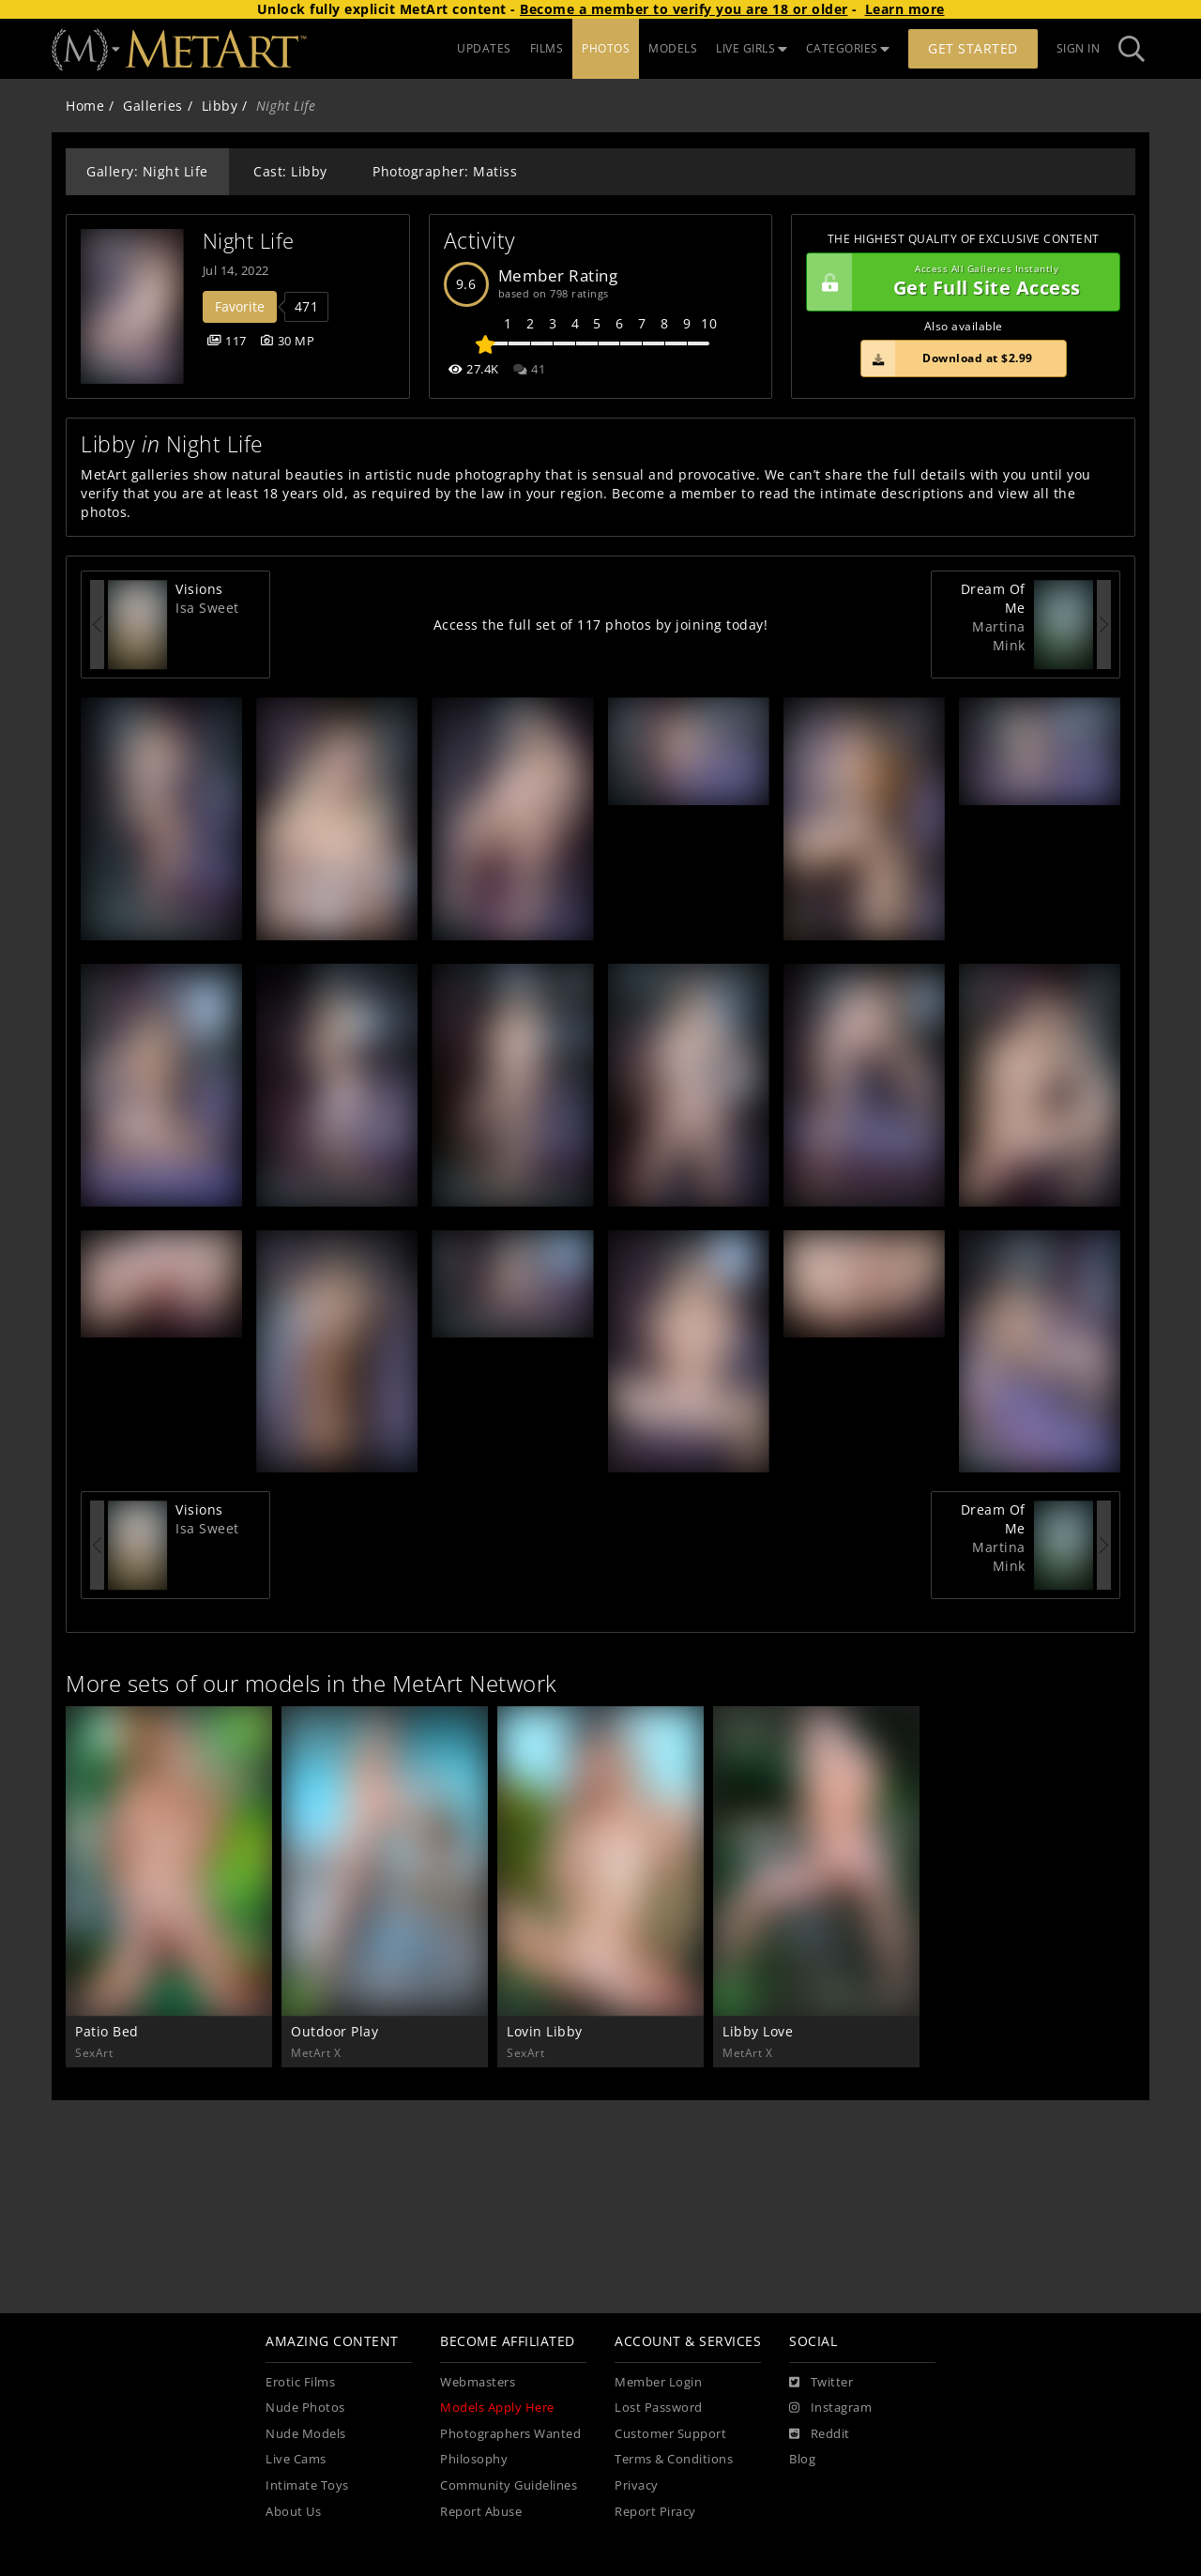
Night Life (249, 240)
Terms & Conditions (674, 2459)
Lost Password (659, 2408)
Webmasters (477, 2382)
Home (85, 105)
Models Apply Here (497, 2408)
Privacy (637, 2485)
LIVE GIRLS (751, 48)
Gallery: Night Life (147, 171)
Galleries (153, 105)
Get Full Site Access (958, 282)
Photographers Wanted (510, 2434)
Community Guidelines (508, 2485)
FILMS (547, 48)
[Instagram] (830, 2408)
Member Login (658, 2382)
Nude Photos (305, 2408)
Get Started (973, 48)
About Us (293, 2512)
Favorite (240, 306)
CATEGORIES (848, 48)
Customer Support (670, 2434)
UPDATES (484, 48)
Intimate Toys (307, 2485)
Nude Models (306, 2434)
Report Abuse (481, 2512)
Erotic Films (300, 2382)
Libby (220, 105)
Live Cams (296, 2459)
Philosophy (474, 2459)
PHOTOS (606, 48)
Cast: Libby (290, 171)
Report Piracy (655, 2512)
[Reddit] (819, 2434)
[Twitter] (821, 2382)
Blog (802, 2459)
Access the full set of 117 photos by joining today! (600, 624)
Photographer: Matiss (444, 171)
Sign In (1079, 48)
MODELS (672, 48)
